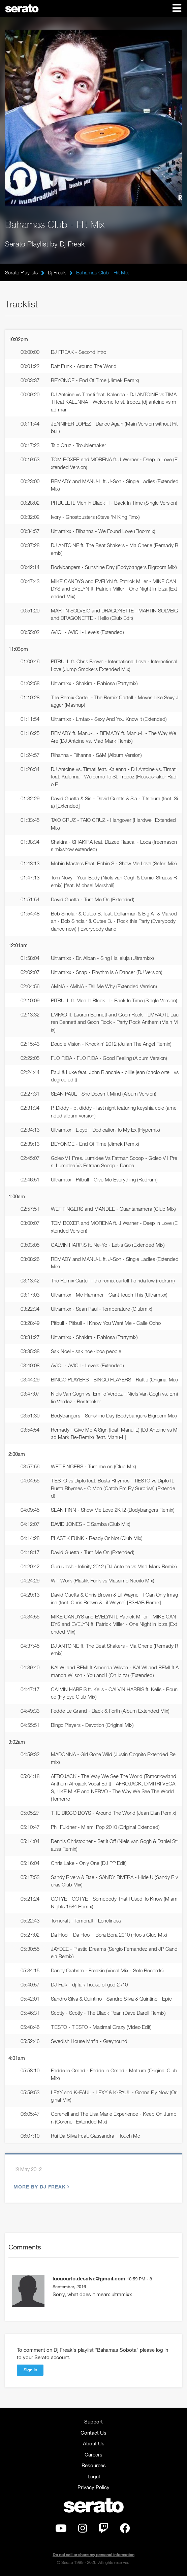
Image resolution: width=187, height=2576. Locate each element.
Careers (93, 2454)
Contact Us (93, 2433)
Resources (94, 2465)
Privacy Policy (93, 2487)
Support (93, 2421)
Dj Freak (57, 272)
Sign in (30, 2369)
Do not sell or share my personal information (93, 2554)
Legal (94, 2476)
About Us (93, 2443)
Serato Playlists (21, 272)
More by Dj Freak (40, 2186)
